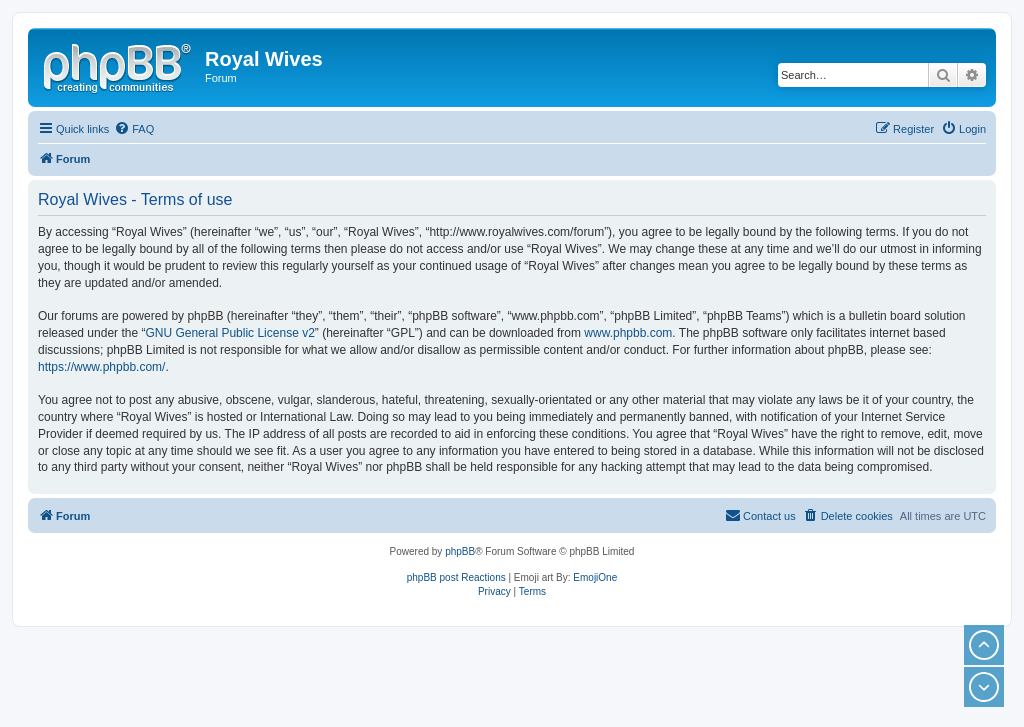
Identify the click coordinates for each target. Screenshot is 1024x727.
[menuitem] (134, 129)
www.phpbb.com (628, 333)
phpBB (460, 551)
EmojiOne (595, 577)
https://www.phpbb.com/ (101, 367)
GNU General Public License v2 (229, 333)
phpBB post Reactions (456, 577)
